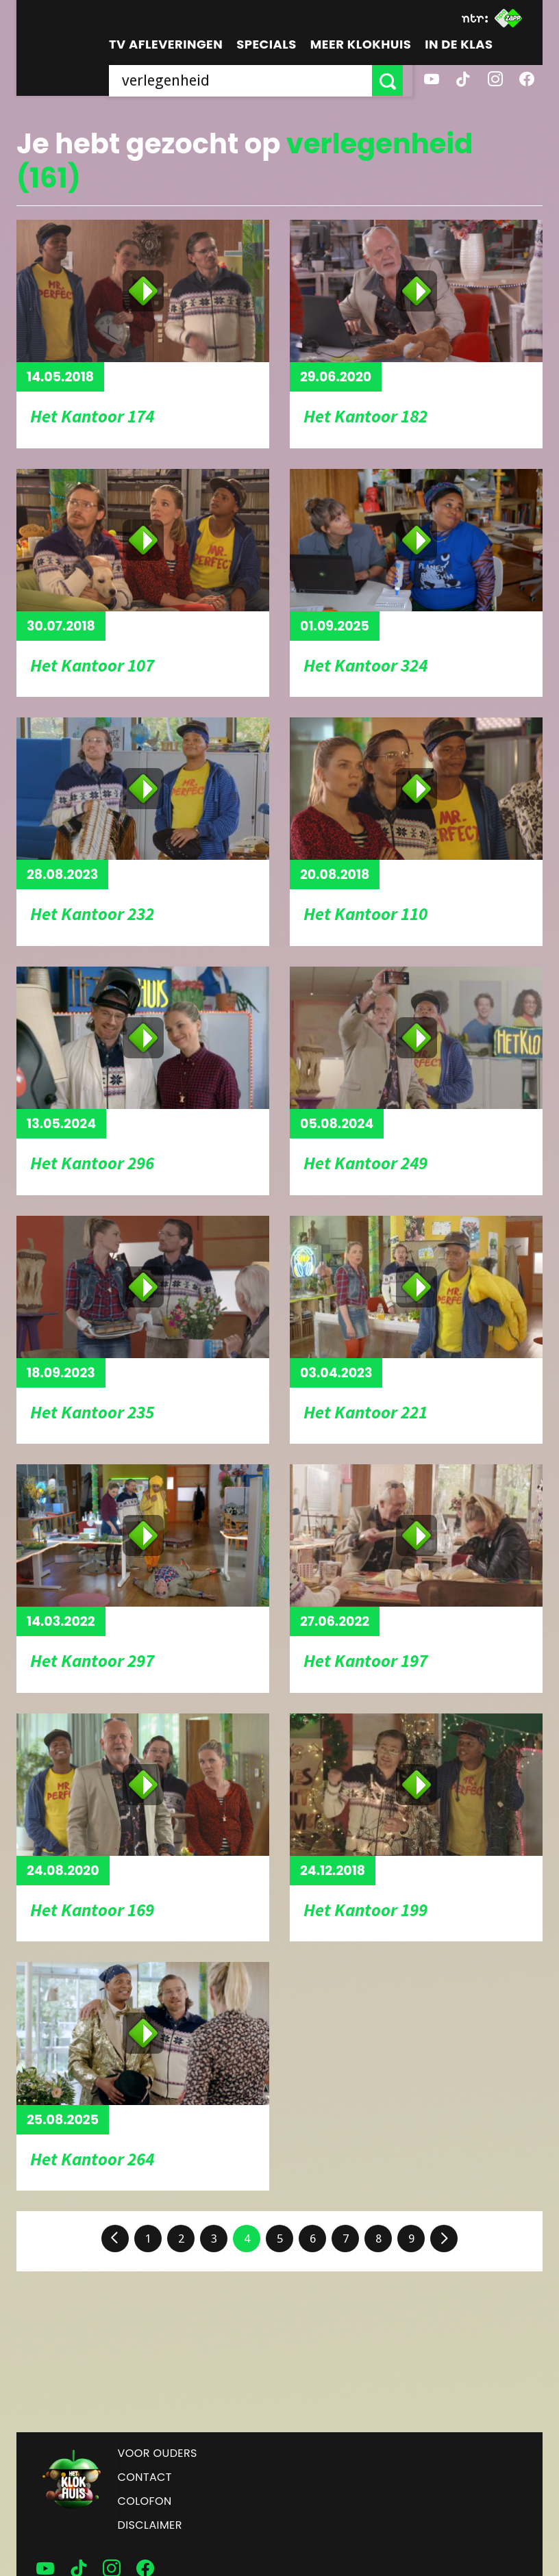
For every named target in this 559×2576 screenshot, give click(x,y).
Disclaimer (150, 2525)
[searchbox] (245, 80)
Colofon (145, 2501)
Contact (145, 2477)
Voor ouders (157, 2453)
